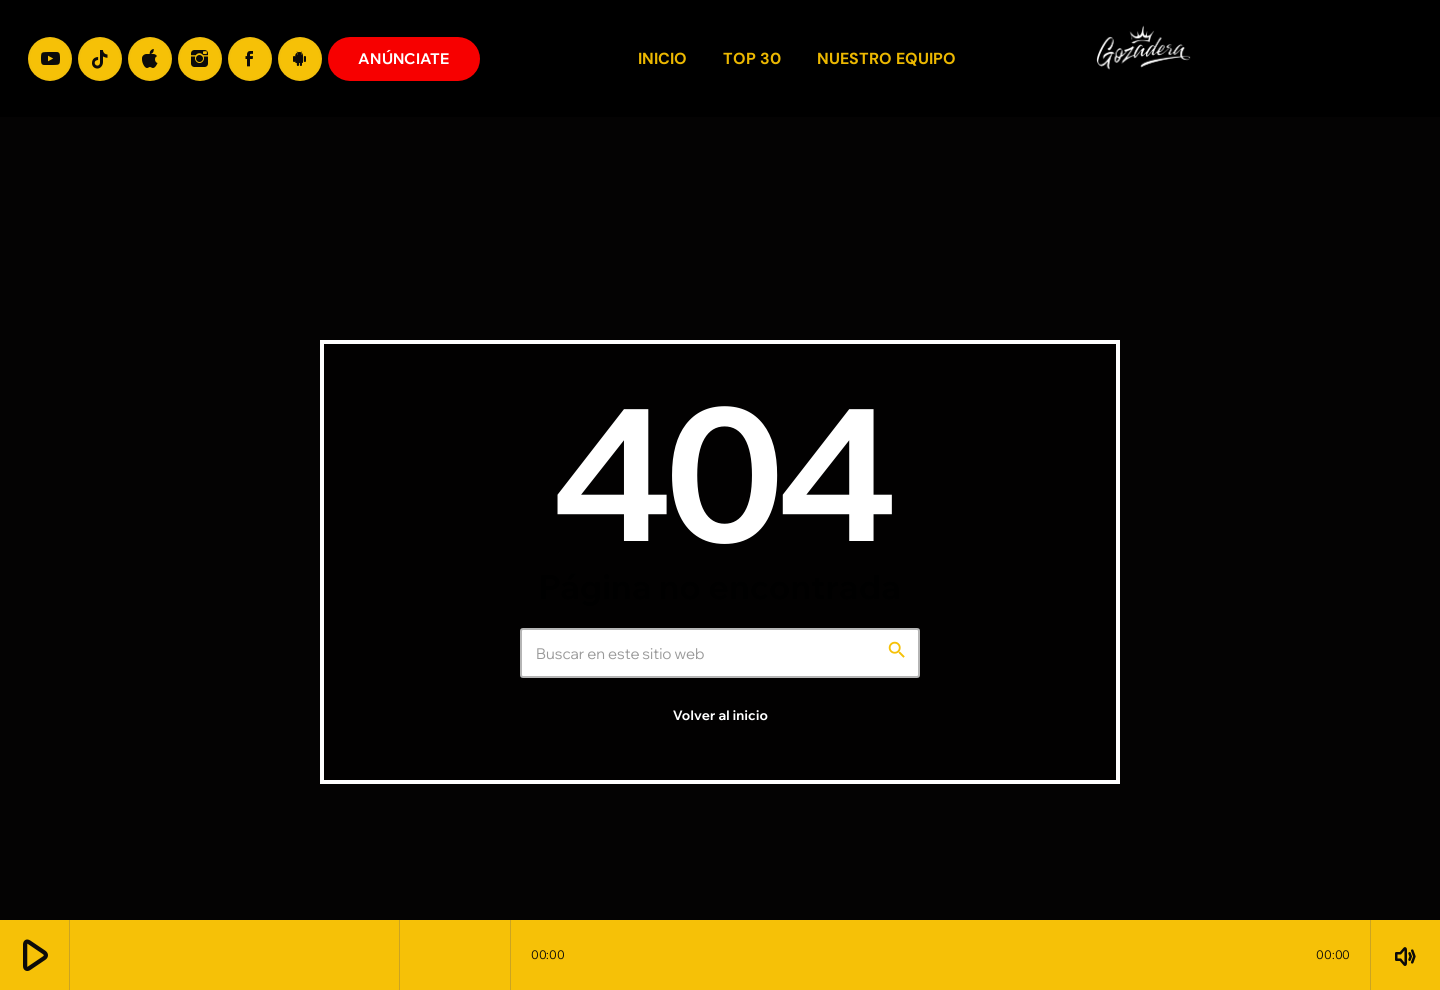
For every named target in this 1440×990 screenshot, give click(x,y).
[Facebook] (250, 59)
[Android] (300, 59)
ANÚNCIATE (404, 58)
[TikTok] (100, 59)
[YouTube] (50, 59)
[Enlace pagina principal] (1388, 59)
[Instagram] (200, 59)
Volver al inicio (720, 716)
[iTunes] (150, 59)
